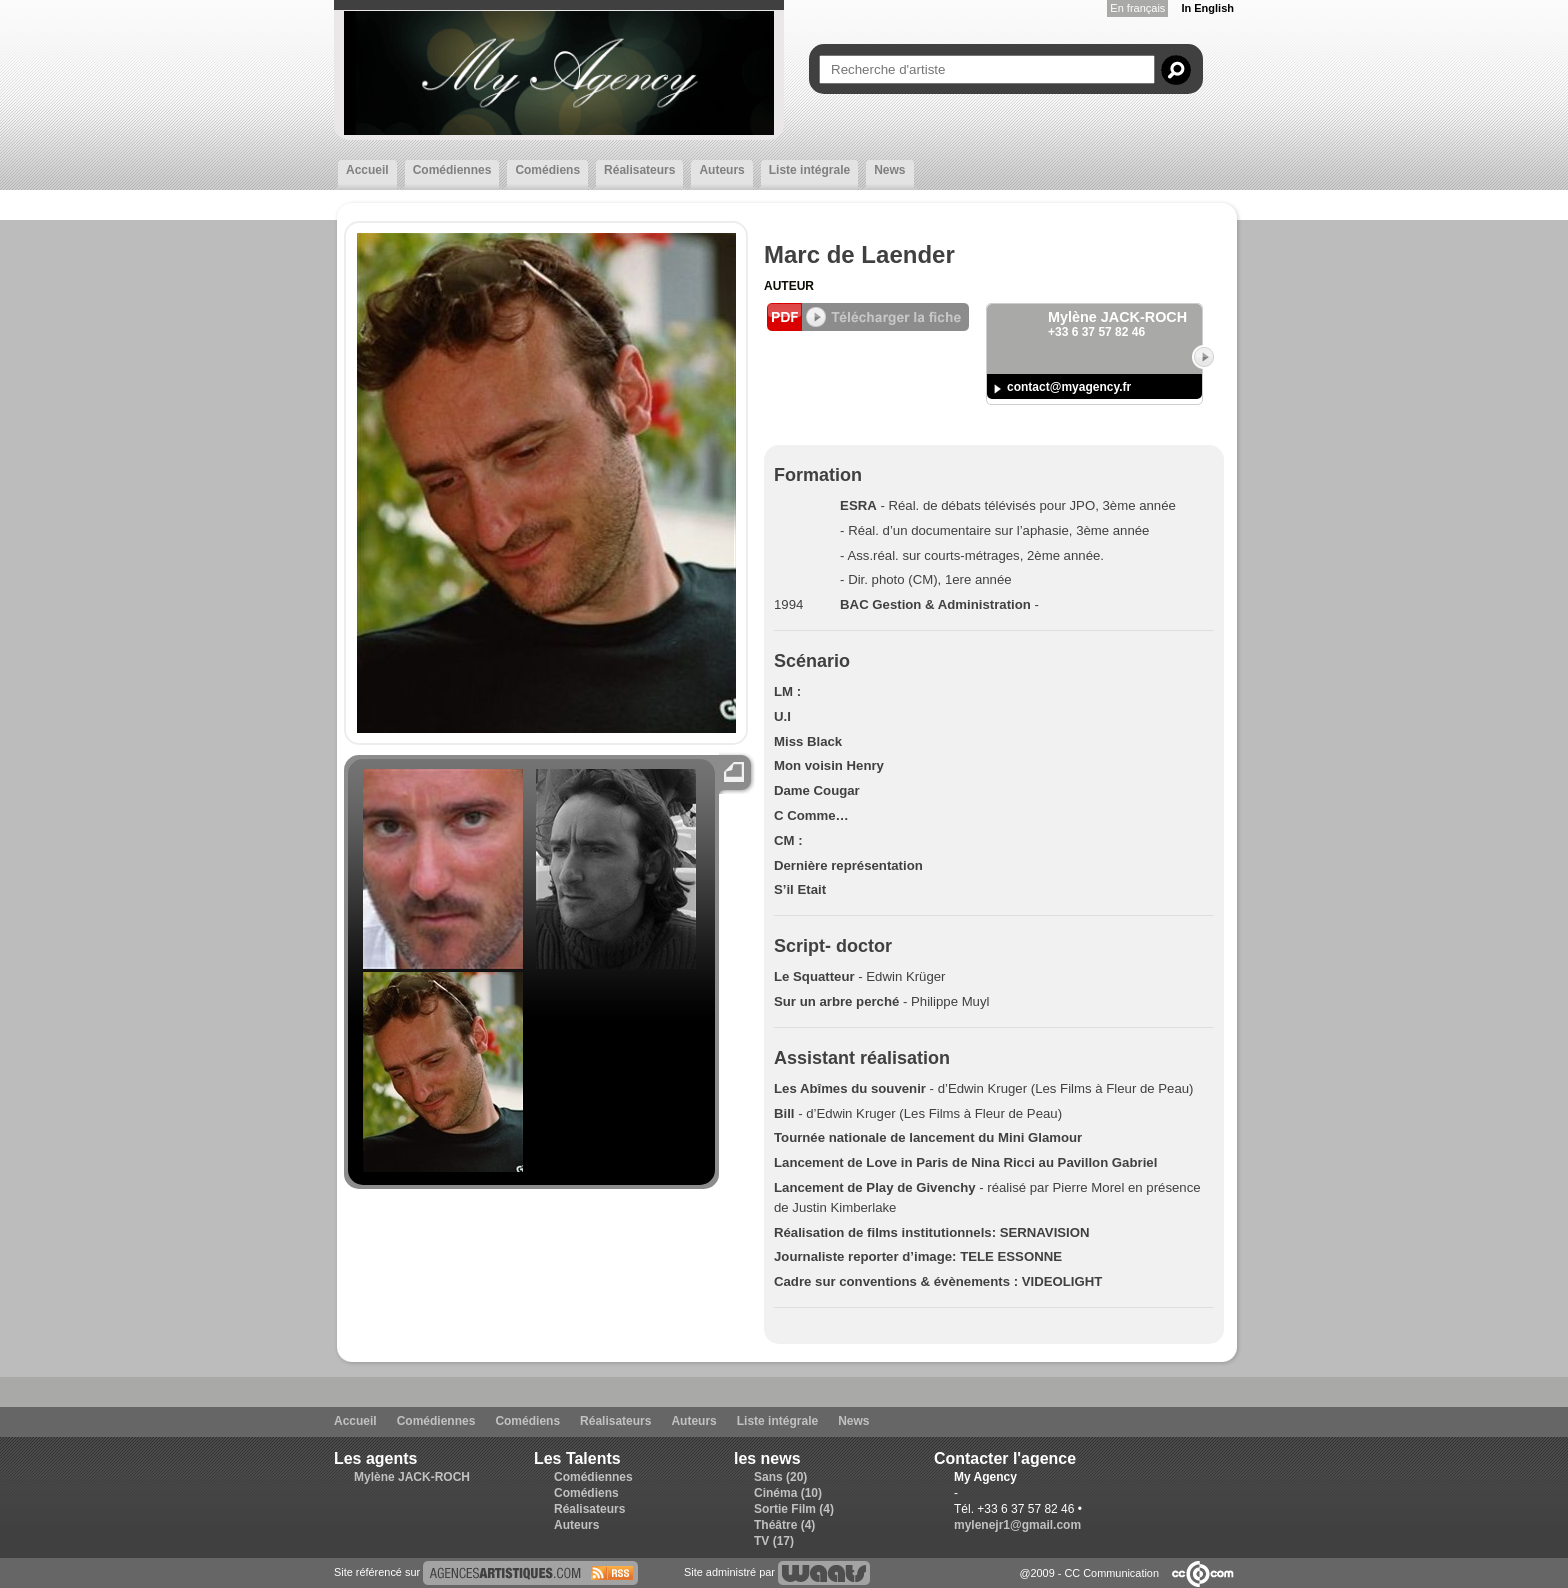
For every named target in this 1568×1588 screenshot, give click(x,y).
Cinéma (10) (788, 1493)
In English (1207, 8)
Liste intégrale (809, 170)
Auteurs (721, 170)
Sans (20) (780, 1477)
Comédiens (547, 170)
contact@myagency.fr (1069, 387)
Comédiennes (452, 170)
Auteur (789, 286)
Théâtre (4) (784, 1525)
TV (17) (774, 1541)
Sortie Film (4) (794, 1509)
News (889, 170)
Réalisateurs (639, 170)
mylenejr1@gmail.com (1017, 1525)
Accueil (367, 170)
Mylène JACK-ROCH (412, 1477)
